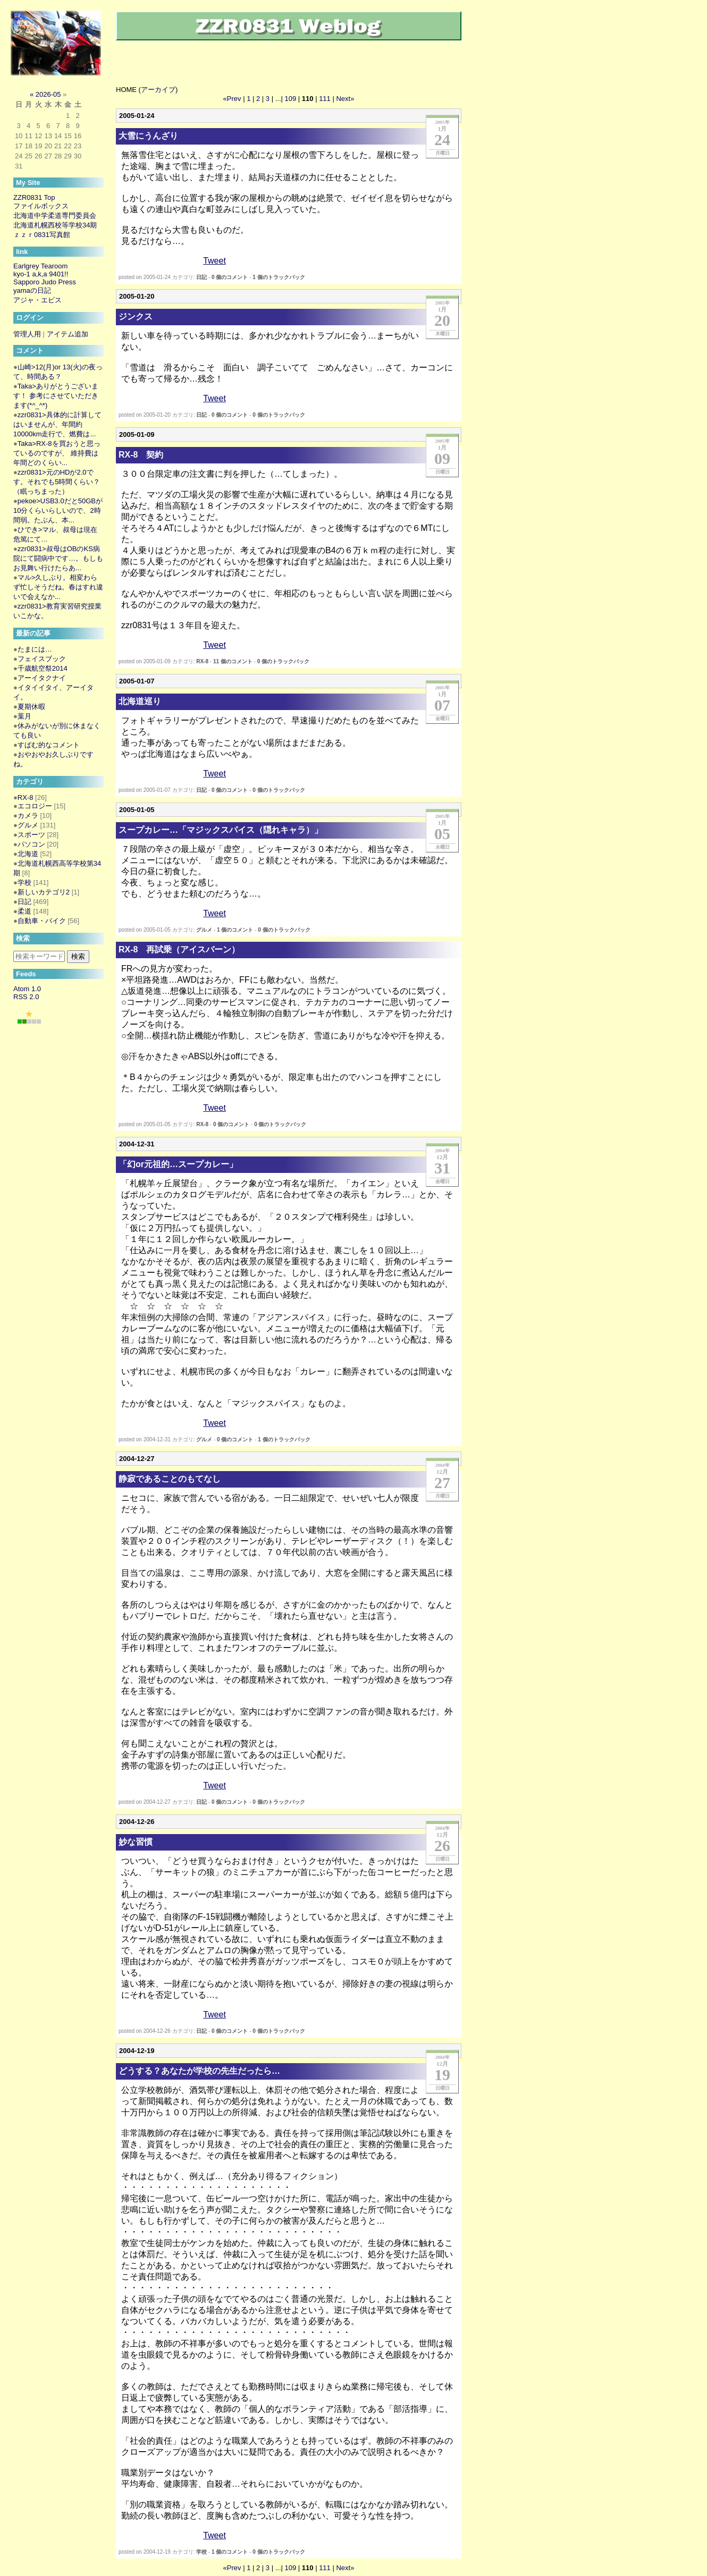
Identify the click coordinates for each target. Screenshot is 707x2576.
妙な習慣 (136, 1841)
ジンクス (136, 316)
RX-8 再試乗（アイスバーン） (179, 949)
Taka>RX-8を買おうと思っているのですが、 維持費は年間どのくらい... (56, 453)
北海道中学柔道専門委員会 (54, 215)
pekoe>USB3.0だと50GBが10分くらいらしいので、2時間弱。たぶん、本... (58, 510)
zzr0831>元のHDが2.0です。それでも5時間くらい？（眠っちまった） (56, 481)
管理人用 (27, 334)
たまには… (35, 649)
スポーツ (31, 835)
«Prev (232, 99)
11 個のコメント (232, 661)
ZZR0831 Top (34, 197)
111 (325, 99)
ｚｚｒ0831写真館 (41, 235)
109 (291, 99)
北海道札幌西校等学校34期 (55, 225)
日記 (201, 277)
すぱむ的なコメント (49, 745)
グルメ (204, 930)
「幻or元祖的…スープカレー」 (178, 1164)
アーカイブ (158, 90)
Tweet (214, 260)
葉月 (24, 716)
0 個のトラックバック (278, 415)
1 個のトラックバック (278, 277)
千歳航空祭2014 (43, 668)
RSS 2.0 (26, 997)
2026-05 (48, 94)
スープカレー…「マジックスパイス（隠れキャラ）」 (221, 829)
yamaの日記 (32, 290)
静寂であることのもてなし (170, 1478)
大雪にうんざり (148, 135)
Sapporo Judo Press (44, 282)
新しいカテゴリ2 (44, 892)
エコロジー (35, 806)
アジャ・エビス (37, 300)
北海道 (28, 854)
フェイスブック (42, 659)
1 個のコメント (235, 930)
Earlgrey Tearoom (40, 266)
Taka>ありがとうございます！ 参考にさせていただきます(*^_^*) (55, 395)
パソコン (31, 844)
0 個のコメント (230, 277)
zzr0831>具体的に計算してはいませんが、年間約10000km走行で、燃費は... (57, 424)
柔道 (24, 911)
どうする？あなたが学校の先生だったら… (199, 2070)
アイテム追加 (67, 334)
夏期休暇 (31, 707)
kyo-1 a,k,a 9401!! (40, 274)
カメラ (28, 816)
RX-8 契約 (141, 454)
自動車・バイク (42, 921)
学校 (201, 2552)
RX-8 (202, 661)
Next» (345, 99)
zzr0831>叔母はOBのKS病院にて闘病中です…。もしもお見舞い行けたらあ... (58, 558)
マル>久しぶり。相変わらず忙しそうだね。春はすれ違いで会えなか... (58, 587)
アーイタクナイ (42, 678)
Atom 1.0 (27, 989)
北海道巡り (140, 701)
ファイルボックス (41, 206)
